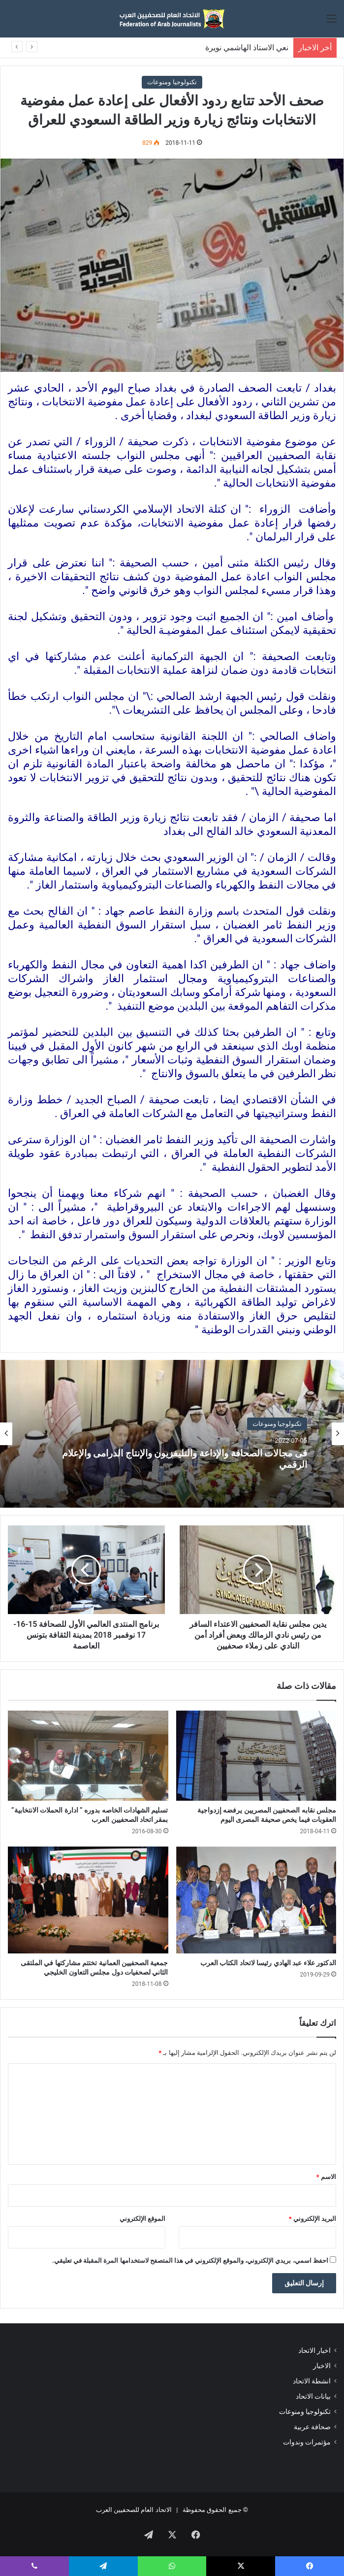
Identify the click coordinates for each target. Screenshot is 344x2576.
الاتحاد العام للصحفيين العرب (134, 2509)
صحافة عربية (312, 2427)
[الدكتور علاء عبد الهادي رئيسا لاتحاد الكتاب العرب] (256, 1900)
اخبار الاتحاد (314, 2350)
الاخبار (322, 2366)
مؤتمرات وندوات (307, 2442)
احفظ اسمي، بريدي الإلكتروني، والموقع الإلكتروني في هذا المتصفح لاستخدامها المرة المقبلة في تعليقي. (190, 2260)
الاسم (326, 2176)
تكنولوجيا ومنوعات (171, 82)
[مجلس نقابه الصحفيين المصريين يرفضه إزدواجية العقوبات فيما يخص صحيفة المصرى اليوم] (256, 1756)
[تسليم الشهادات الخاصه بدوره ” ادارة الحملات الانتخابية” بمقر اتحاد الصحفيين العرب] (88, 1756)
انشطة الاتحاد (312, 2381)
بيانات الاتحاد (313, 2396)
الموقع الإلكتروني (142, 2218)
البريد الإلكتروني (312, 2218)
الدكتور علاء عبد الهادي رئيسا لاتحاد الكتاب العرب (268, 1963)
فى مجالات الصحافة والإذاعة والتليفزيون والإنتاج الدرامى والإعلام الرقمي (186, 1458)
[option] (172, 1434)
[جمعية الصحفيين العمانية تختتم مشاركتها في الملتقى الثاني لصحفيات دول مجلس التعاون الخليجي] (88, 1900)
